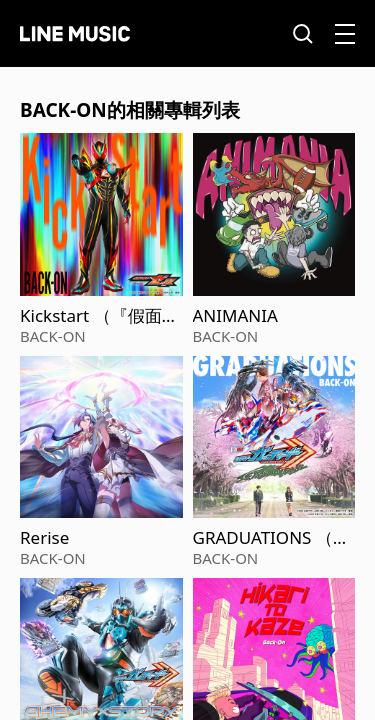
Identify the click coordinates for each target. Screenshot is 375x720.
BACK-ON (53, 336)
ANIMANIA (235, 316)
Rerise (44, 538)
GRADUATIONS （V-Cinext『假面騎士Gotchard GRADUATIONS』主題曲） (272, 538)
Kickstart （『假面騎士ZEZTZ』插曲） (99, 316)
